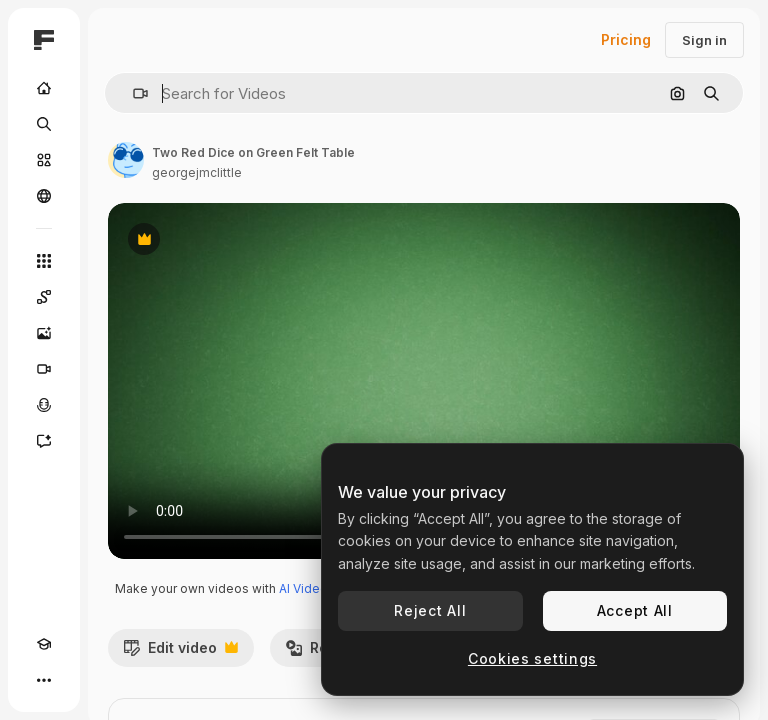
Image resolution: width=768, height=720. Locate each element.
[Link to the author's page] (126, 160)
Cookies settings (532, 658)
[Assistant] (44, 441)
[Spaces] (44, 297)
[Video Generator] (44, 369)
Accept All (635, 610)
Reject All (430, 610)
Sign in (704, 40)
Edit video (180, 653)
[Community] (44, 196)
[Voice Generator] (44, 405)
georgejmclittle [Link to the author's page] (197, 172)
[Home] (44, 88)
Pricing (626, 39)
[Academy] (44, 644)
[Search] (44, 124)
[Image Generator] (44, 333)
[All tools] (44, 261)
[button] (132, 93)
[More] (44, 680)
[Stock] (44, 160)
